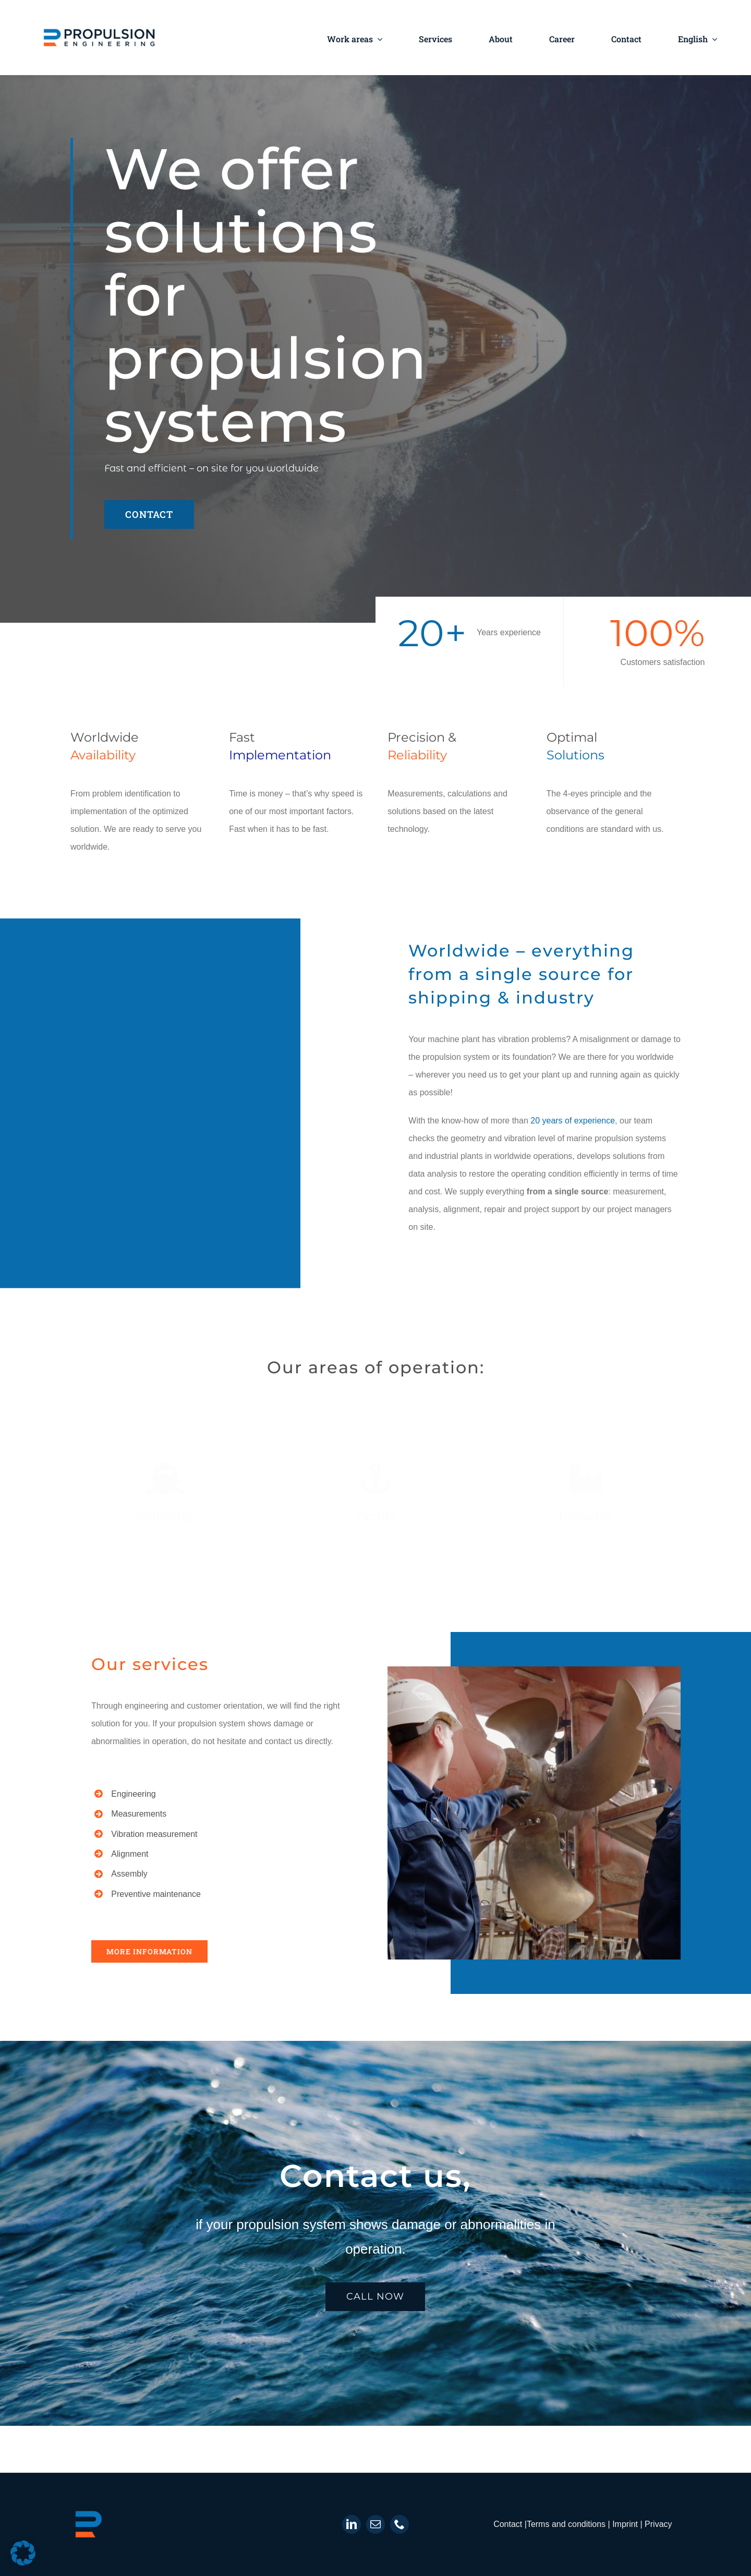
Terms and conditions (566, 2524)
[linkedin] (351, 2524)
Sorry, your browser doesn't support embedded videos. (217, 1098)
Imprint (626, 2524)
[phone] (399, 2524)
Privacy (658, 2524)
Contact (509, 2524)
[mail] (375, 2524)
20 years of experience (572, 1120)
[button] (23, 2553)
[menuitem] (697, 37)
